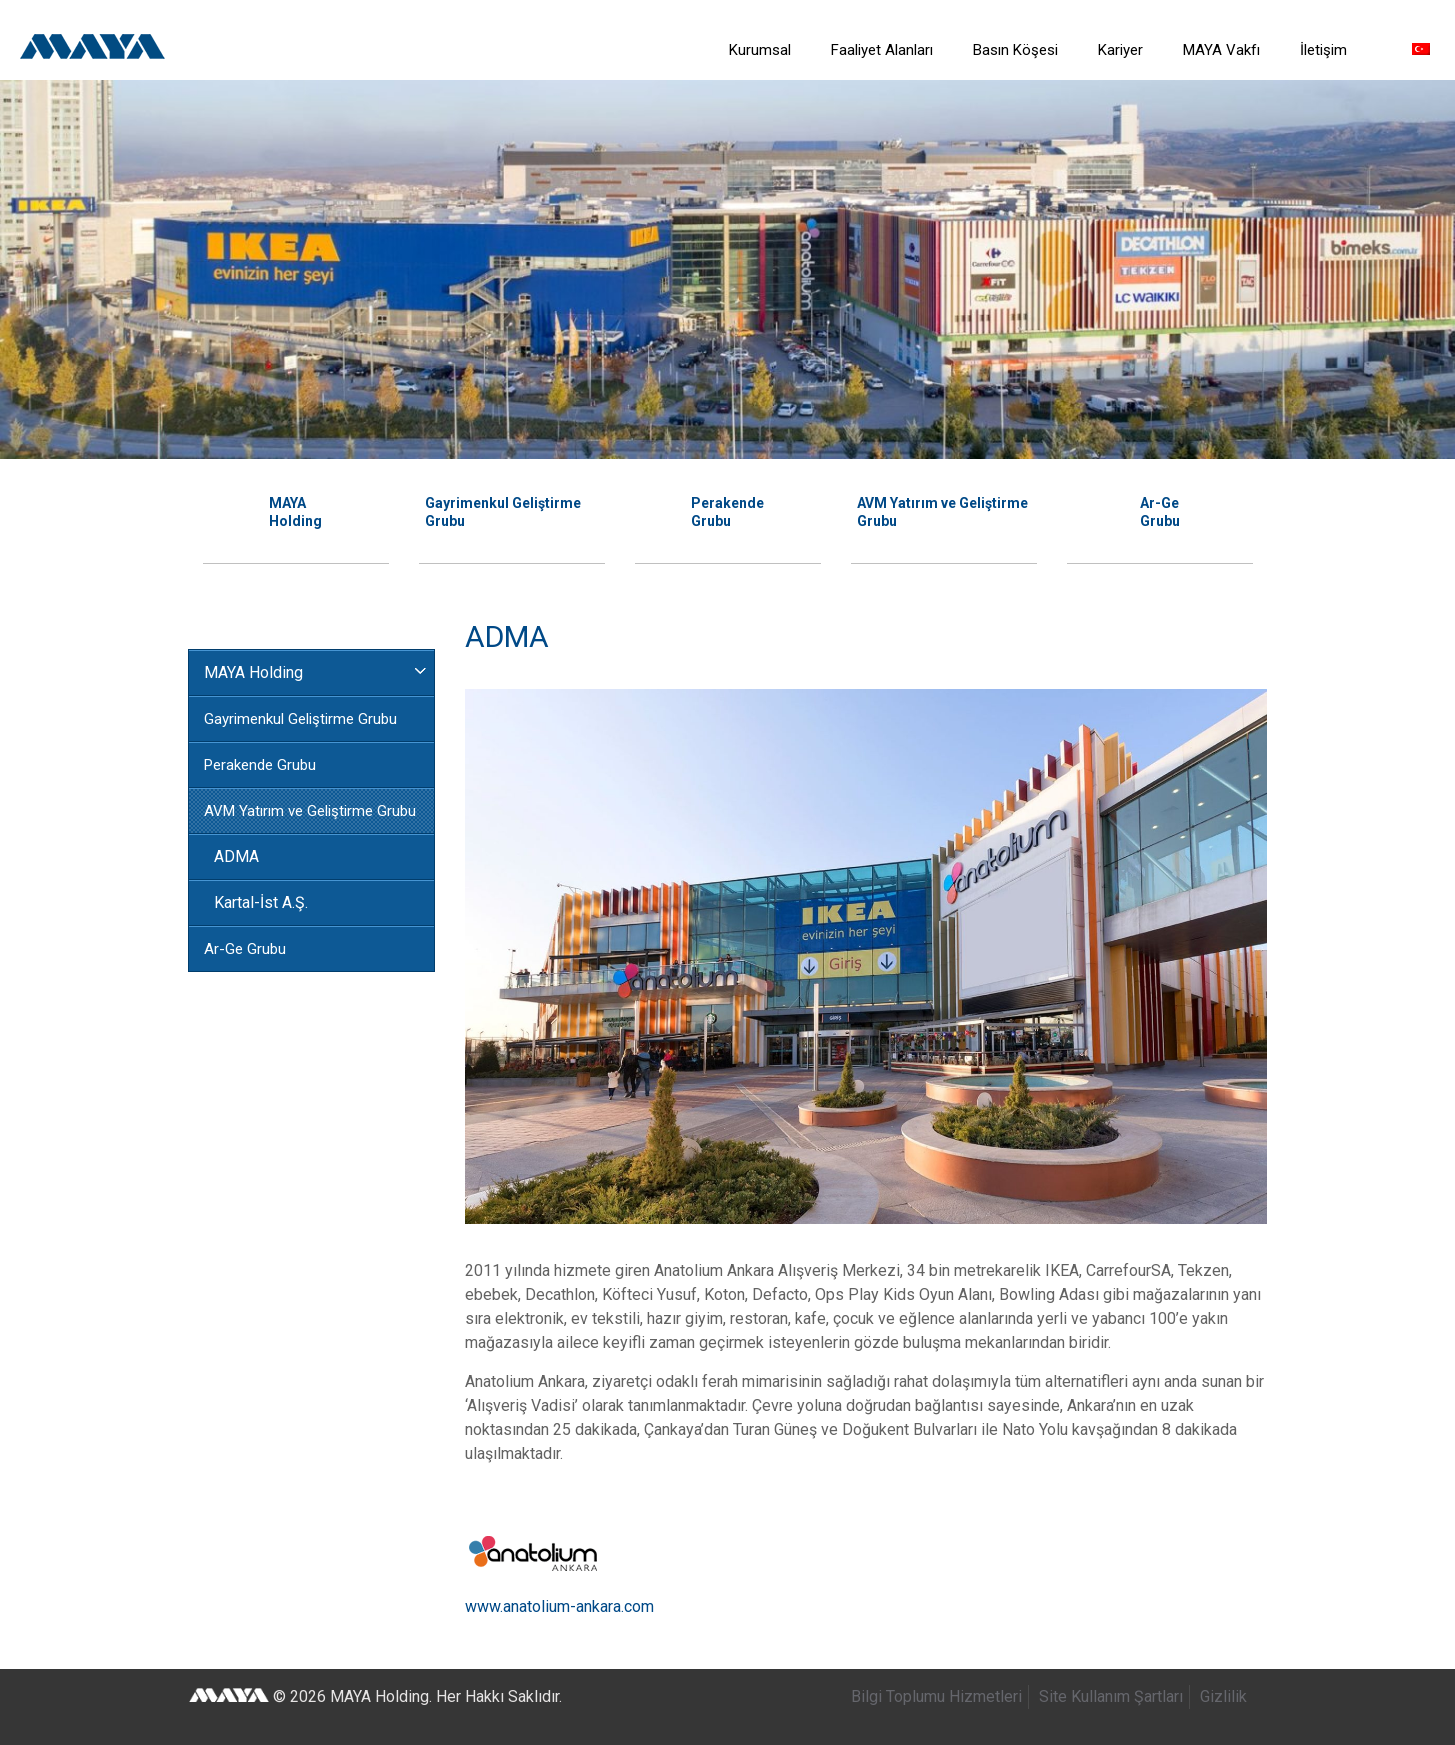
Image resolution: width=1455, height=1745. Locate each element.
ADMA (236, 856)
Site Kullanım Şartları (1111, 1696)
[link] (760, 100)
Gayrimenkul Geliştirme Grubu (300, 719)
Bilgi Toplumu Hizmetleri (936, 1696)
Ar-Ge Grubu (245, 949)
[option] (296, 509)
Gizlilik (1223, 1696)
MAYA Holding (253, 672)
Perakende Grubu (260, 765)
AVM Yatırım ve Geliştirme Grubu (310, 811)
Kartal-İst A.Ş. (261, 902)
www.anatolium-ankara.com (559, 1606)
